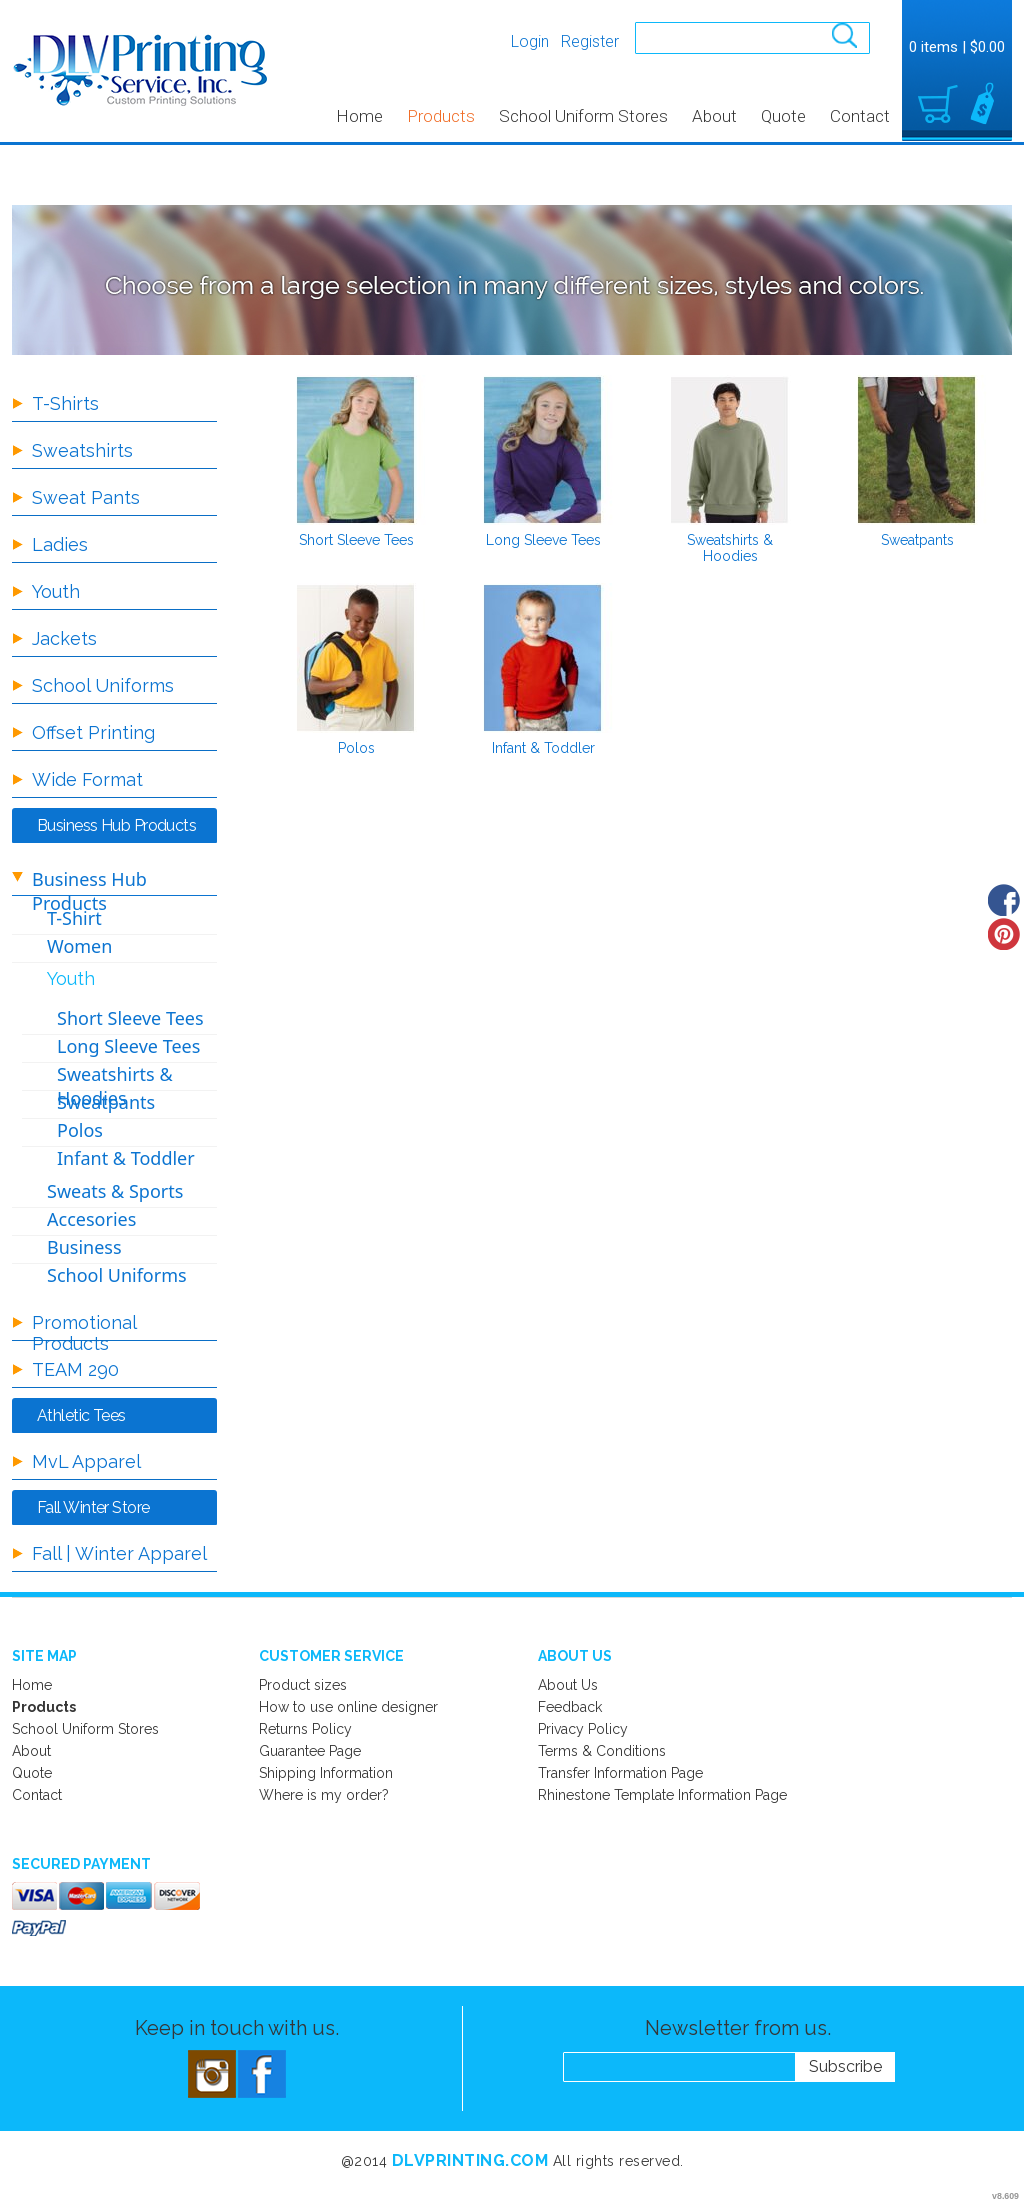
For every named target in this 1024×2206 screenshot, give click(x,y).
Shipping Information (326, 1773)
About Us (568, 1685)
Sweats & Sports (115, 1191)
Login (530, 41)
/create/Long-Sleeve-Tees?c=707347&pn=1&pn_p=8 (543, 450)
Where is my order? (324, 1795)
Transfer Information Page (620, 1773)
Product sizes (303, 1685)
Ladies (60, 544)
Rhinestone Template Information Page (662, 1795)
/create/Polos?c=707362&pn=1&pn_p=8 (356, 658)
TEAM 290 (75, 1369)
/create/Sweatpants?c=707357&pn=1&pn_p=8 (917, 450)
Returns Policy (305, 1729)
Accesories (91, 1219)
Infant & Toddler (543, 748)
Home (359, 116)
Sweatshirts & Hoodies (730, 548)
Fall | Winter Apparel (119, 1553)
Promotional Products (84, 1333)
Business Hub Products (89, 891)
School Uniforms (103, 685)
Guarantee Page (310, 1751)
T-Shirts (65, 403)
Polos (356, 748)
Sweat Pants (86, 497)
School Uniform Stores (583, 116)
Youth (56, 591)
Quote (783, 116)
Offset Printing (93, 732)
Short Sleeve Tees (356, 540)
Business (84, 1247)
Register (590, 41)
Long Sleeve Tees (543, 540)
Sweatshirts (82, 450)
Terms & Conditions (602, 1751)
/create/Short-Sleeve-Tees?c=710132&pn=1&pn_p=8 (356, 450)
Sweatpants (917, 540)
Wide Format (87, 779)
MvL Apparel (86, 1461)
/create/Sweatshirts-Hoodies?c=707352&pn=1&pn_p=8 (730, 450)
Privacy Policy (583, 1729)
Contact (860, 116)
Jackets (64, 638)
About (714, 116)
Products (441, 116)
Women (79, 946)
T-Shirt (74, 918)
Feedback (570, 1707)
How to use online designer (348, 1707)
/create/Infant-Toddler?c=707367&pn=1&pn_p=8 (543, 658)
